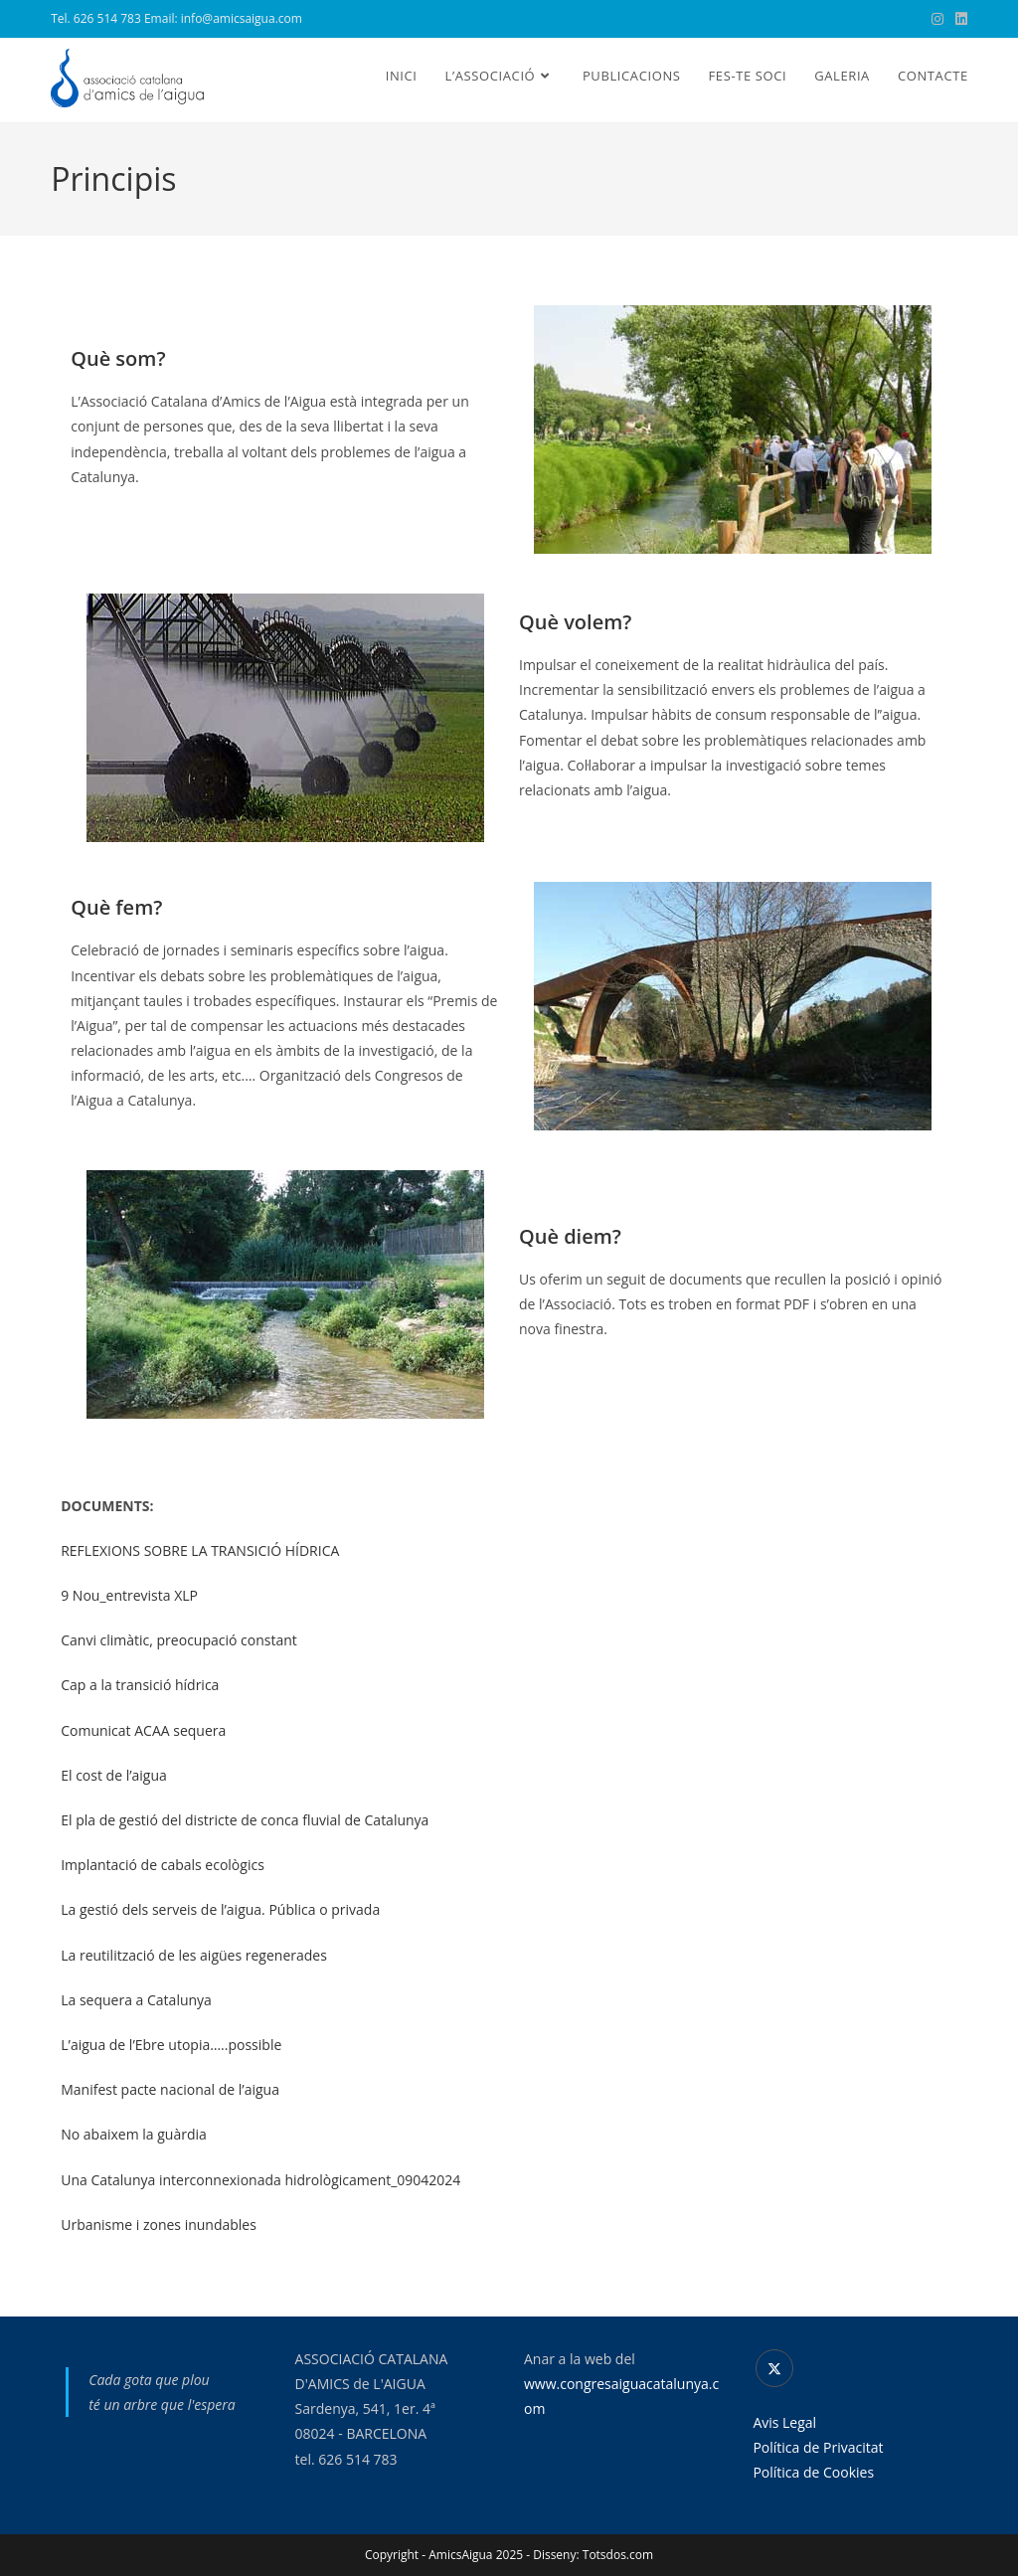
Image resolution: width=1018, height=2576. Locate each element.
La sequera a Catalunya (136, 1999)
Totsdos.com (618, 2554)
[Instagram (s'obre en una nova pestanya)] (937, 19)
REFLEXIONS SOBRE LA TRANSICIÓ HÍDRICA (200, 1550)
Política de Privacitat (818, 2447)
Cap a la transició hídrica (140, 1684)
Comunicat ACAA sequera (143, 1730)
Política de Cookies (813, 2472)
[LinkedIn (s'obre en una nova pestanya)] (958, 19)
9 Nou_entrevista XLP (129, 1595)
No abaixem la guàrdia (134, 2134)
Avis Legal (784, 2422)
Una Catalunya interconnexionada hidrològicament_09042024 (260, 2179)
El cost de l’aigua (114, 1775)
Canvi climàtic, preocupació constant (179, 1640)
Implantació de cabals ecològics (162, 1864)
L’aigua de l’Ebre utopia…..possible (171, 2044)
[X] (774, 2368)
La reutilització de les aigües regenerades (194, 1955)
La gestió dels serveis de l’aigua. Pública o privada (220, 1909)
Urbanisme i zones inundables (158, 2224)
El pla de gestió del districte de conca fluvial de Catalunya (244, 1819)
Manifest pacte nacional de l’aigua (170, 2089)
